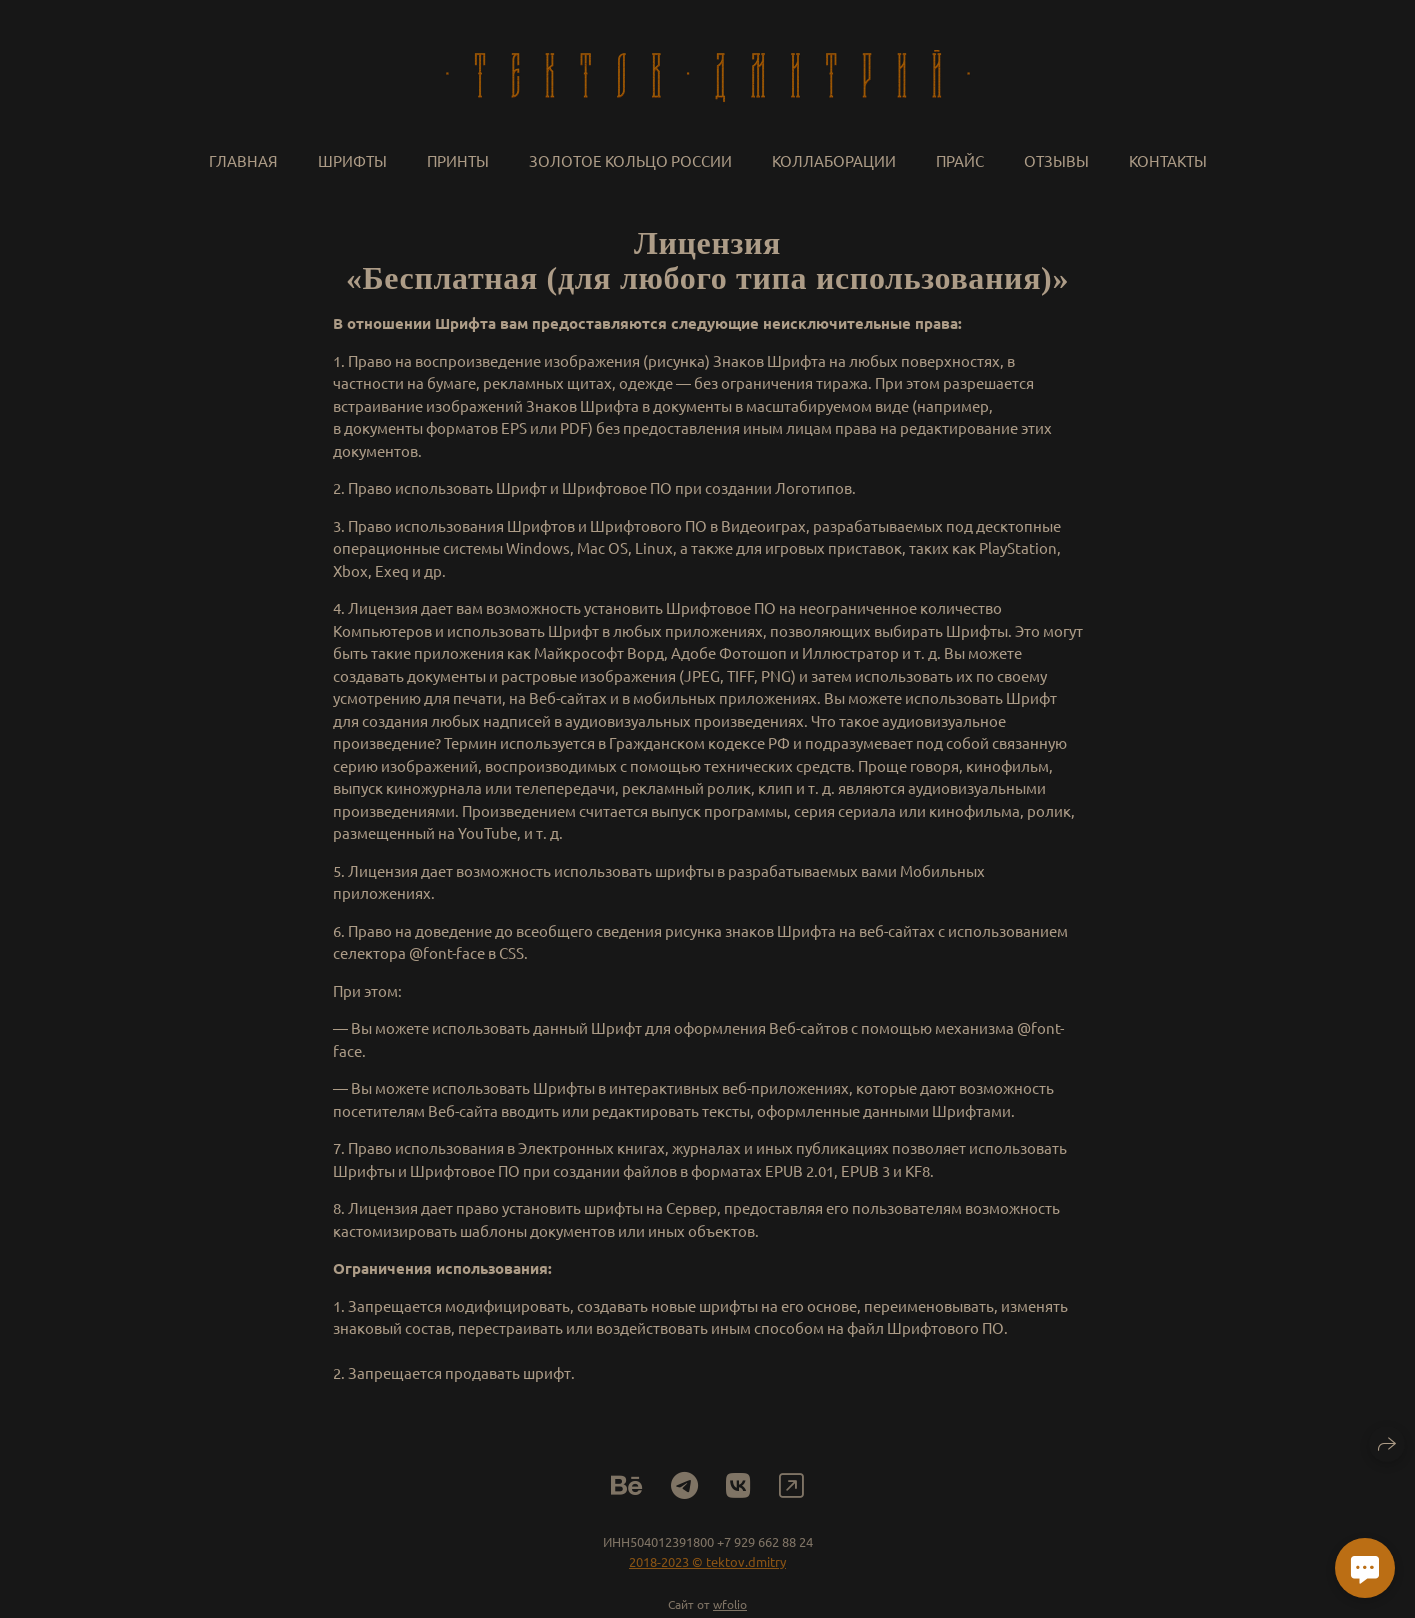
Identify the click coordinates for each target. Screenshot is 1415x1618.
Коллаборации (834, 160)
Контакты (1168, 160)
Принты (458, 160)
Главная (243, 160)
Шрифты (352, 160)
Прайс (960, 160)
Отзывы (1056, 160)
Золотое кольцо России (630, 160)
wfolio (730, 1609)
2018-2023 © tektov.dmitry (707, 1566)
